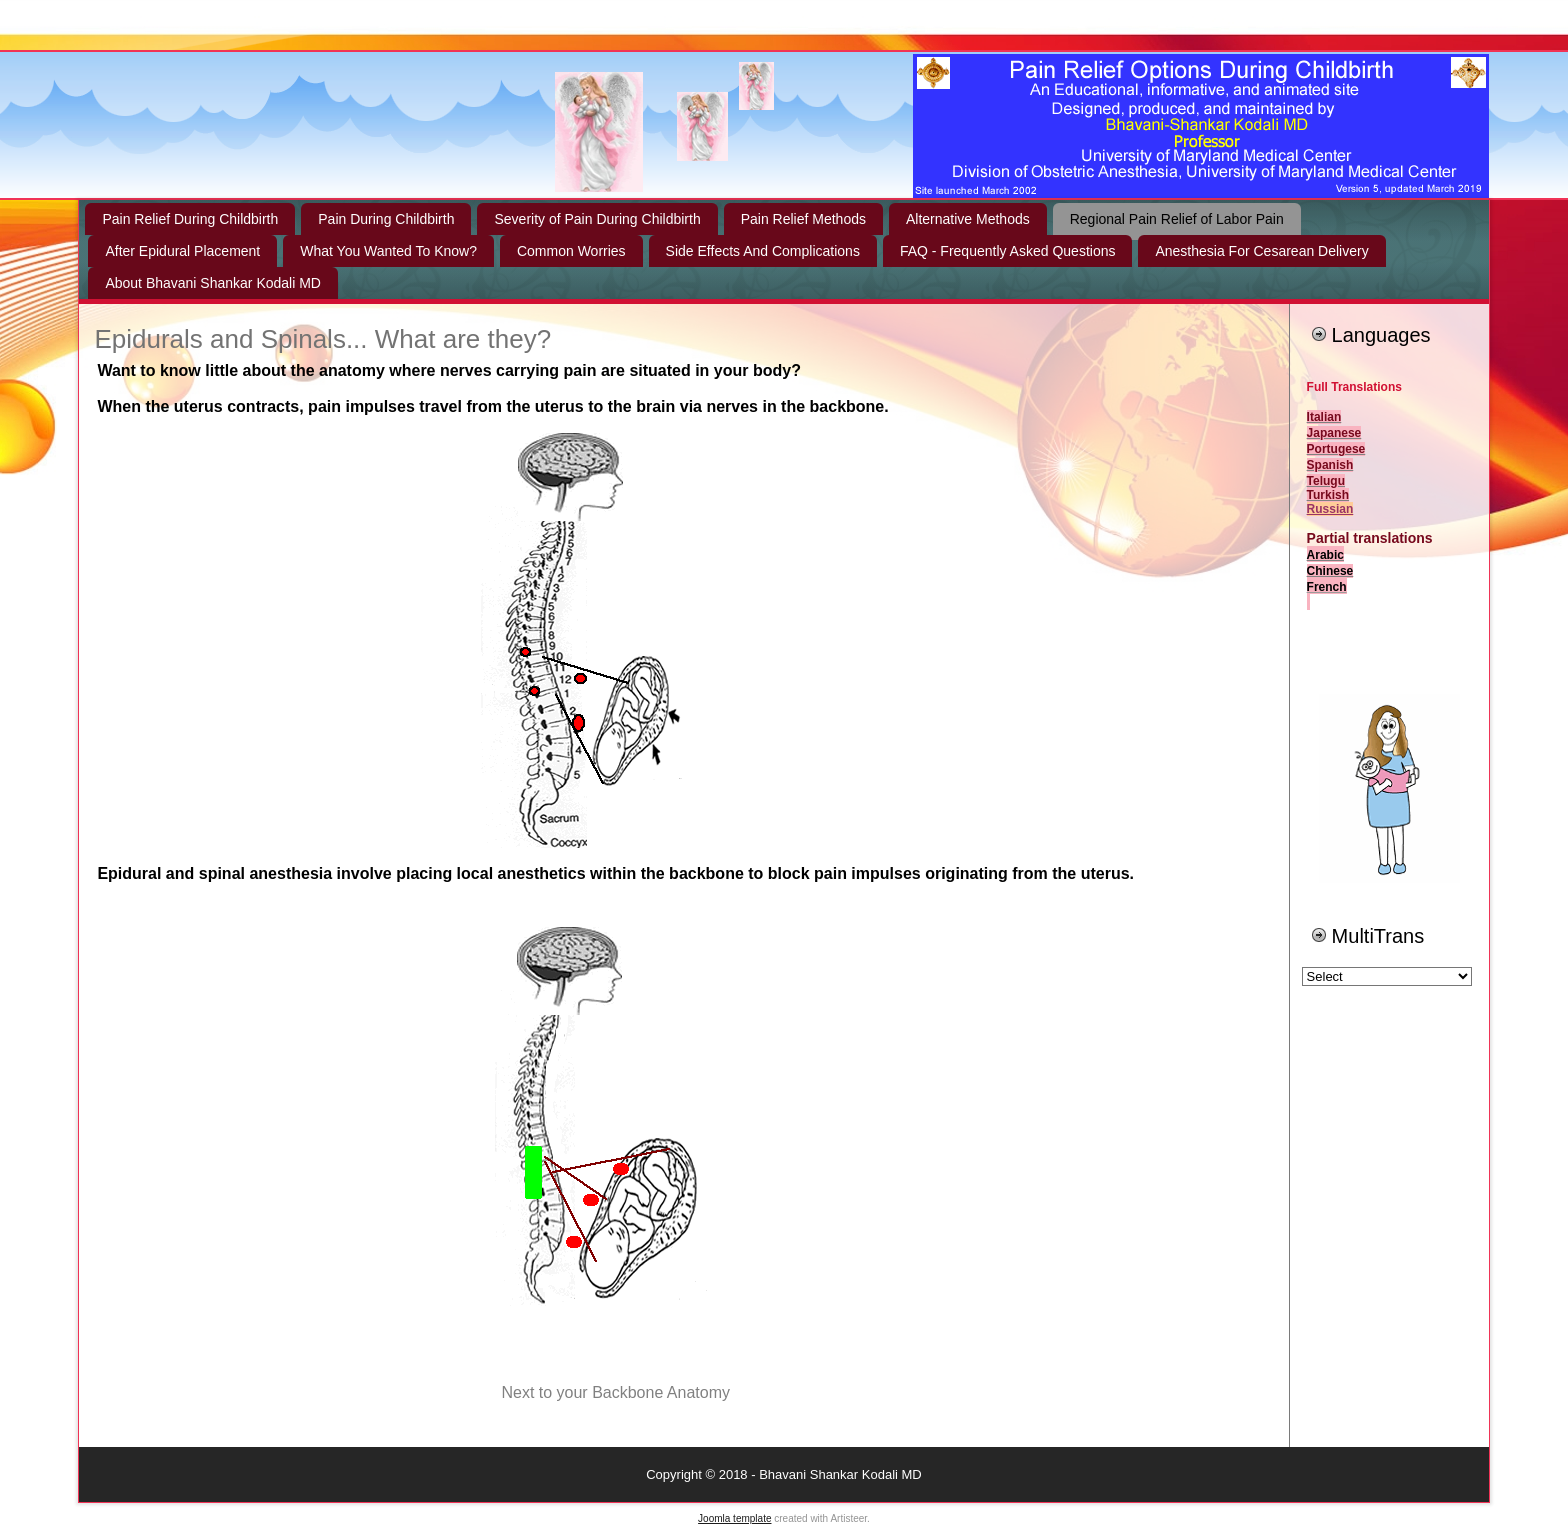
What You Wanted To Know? (388, 251)
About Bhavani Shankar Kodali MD (213, 283)
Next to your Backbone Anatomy (615, 1392)
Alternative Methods (968, 219)
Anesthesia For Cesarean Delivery (1261, 251)
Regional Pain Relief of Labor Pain (1177, 219)
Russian (1330, 509)
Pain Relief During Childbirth (190, 219)
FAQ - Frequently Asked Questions (1008, 251)
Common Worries (571, 251)
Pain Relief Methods (803, 219)
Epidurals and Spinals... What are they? (322, 339)
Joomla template (734, 1518)
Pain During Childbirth (386, 219)
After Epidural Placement (182, 251)
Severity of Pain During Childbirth (597, 219)
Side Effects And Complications (763, 251)
